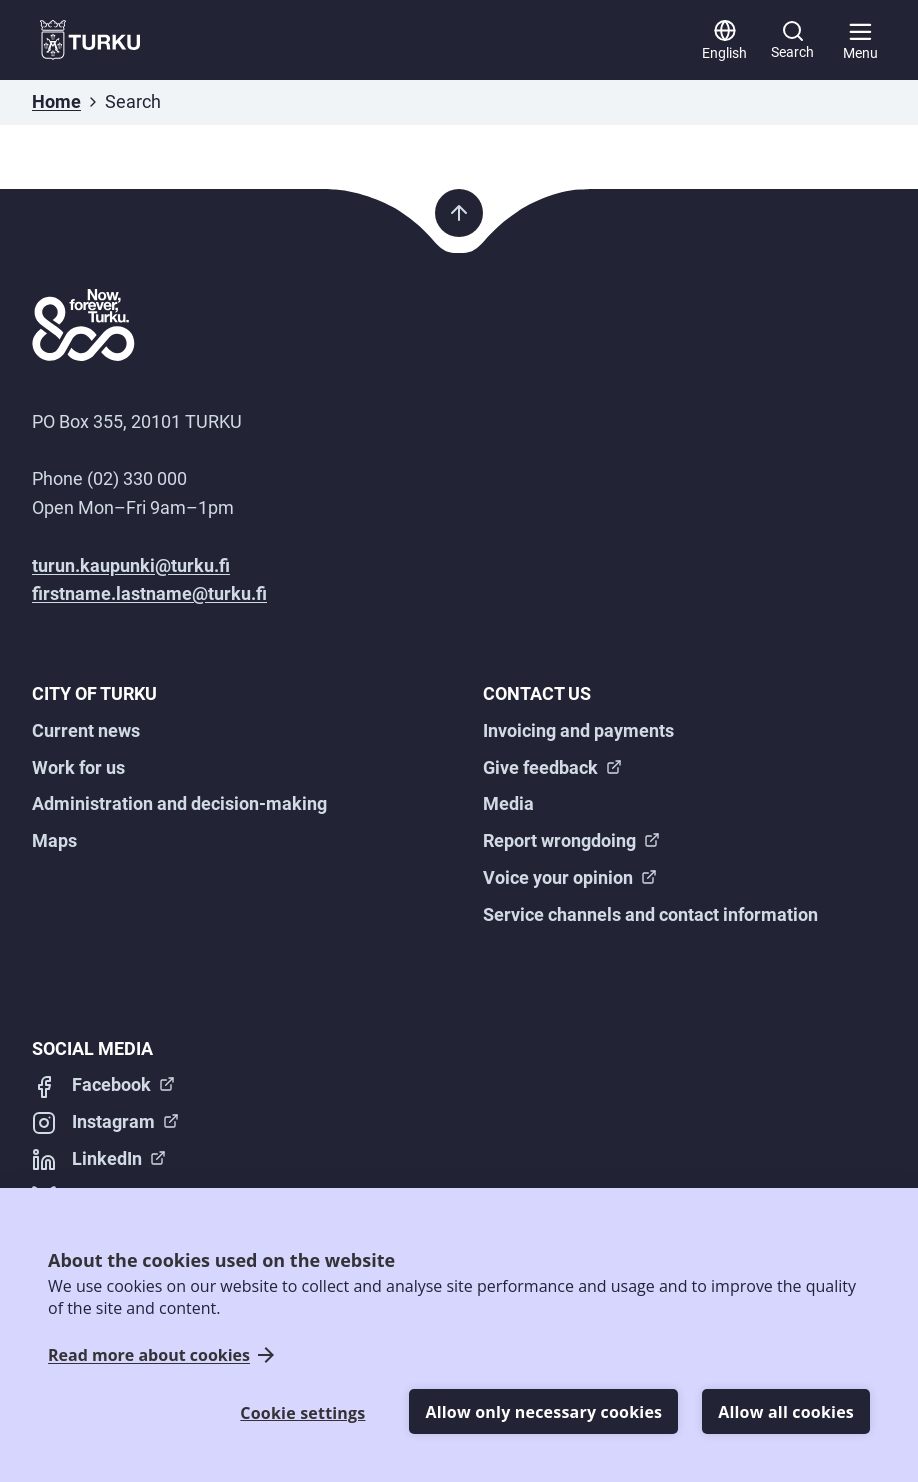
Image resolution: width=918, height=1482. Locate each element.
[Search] (792, 40)
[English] (724, 40)
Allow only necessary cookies (543, 1412)
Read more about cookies (149, 1355)
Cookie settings (302, 1413)
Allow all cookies (786, 1412)
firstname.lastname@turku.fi (149, 593)
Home (56, 101)
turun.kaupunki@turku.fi (131, 565)
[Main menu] (860, 40)
